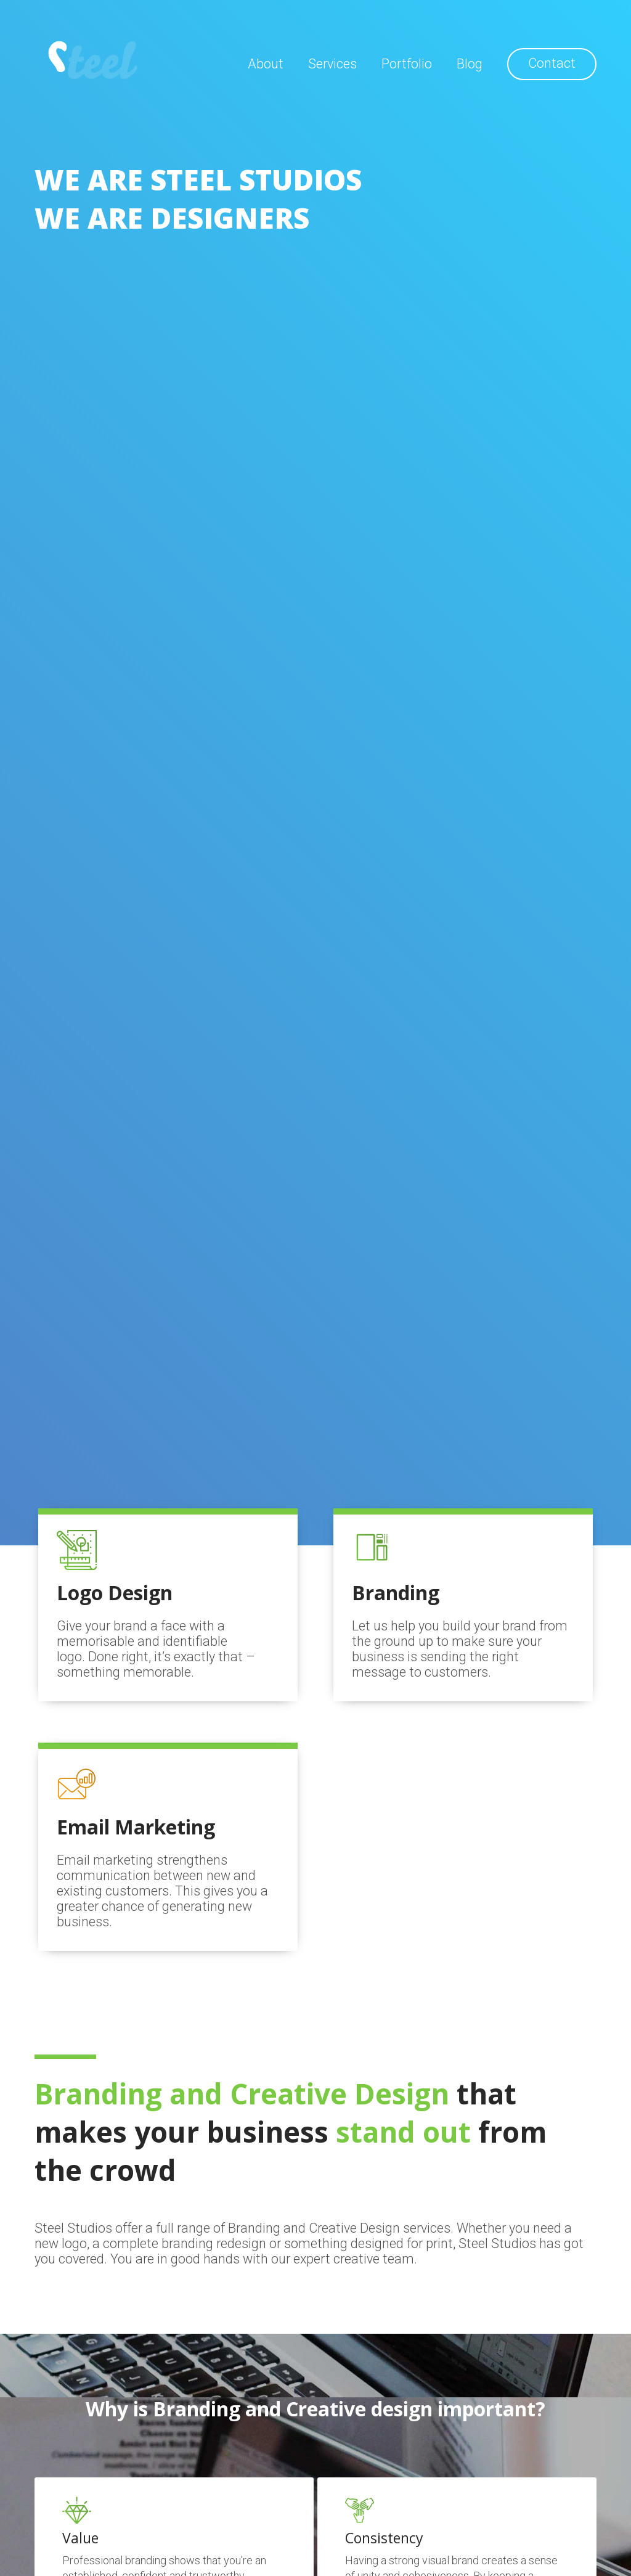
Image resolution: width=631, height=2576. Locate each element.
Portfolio (406, 64)
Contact (552, 63)
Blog (469, 64)
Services (332, 64)
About (265, 64)
